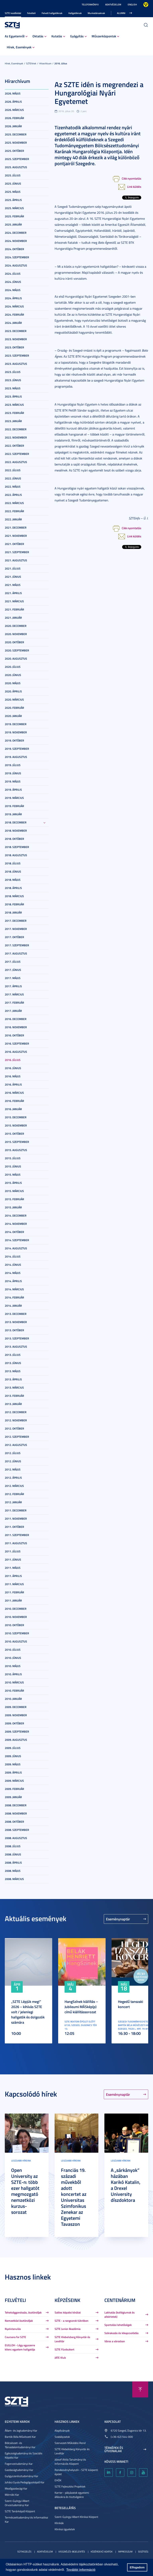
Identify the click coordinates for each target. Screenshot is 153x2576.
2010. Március (14, 1682)
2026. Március (14, 110)
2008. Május (13, 1871)
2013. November (16, 1322)
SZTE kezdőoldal (13, 13)
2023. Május (13, 388)
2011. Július (13, 1551)
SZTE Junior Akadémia (67, 2329)
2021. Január (13, 617)
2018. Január (13, 912)
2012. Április (13, 1477)
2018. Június (13, 871)
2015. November (16, 1125)
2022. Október (14, 445)
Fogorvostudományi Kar (19, 2464)
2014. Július (13, 1256)
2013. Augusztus (16, 1346)
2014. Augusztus (16, 1248)
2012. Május (13, 1469)
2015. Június (13, 1166)
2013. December (15, 1314)
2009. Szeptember (17, 1731)
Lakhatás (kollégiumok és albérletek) (119, 2314)
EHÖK (58, 2480)
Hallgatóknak (75, 13)
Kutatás (56, 36)
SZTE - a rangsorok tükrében (71, 2320)
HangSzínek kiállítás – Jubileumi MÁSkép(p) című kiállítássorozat (81, 2006)
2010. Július (13, 1649)
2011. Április (13, 1576)
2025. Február (14, 216)
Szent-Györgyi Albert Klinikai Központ (76, 2517)
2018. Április (13, 888)
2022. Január (13, 519)
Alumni (121, 13)
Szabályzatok (62, 2437)
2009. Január (13, 1797)
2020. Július (13, 667)
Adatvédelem (113, 4)
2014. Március (14, 1289)
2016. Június (13, 1068)
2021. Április (13, 593)
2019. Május (13, 781)
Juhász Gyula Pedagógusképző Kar (24, 2482)
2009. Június (13, 1756)
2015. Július (13, 1158)
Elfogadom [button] (137, 2567)
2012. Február (14, 1494)
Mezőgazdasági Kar (16, 2488)
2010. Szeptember (17, 1633)
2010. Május (13, 1666)
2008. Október (14, 1821)
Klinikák (59, 2523)
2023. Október (14, 347)
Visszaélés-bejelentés (71, 2551)
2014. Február (14, 1297)
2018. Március (14, 896)
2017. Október (14, 937)
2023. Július (13, 372)
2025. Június (13, 183)
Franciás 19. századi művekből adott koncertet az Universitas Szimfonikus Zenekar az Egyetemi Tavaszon (73, 2197)
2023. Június (13, 380)
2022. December (15, 429)
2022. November (16, 437)
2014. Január (13, 1305)
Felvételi (31, 13)
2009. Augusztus (16, 1740)
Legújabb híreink (21, 2160)
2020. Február (14, 708)
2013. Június (13, 1363)
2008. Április (13, 1862)
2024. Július (13, 273)
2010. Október (14, 1625)
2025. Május (13, 192)
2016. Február (14, 1101)
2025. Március (14, 208)
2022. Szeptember (17, 454)
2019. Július (13, 765)
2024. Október (14, 249)
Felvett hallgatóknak (52, 13)
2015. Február (14, 1199)
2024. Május (13, 290)
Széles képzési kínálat (68, 2312)
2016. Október (14, 1035)
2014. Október (14, 1232)
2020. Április (13, 691)
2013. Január (13, 1404)
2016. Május (13, 1076)
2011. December (15, 1510)
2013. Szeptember (17, 1338)
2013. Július (13, 1355)
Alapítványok (62, 2430)
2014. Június (13, 1265)
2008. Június (13, 1854)
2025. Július (13, 175)
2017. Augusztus (16, 953)
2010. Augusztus (16, 1641)
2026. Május (13, 93)
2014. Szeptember (17, 1240)
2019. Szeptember (17, 749)
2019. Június (13, 773)
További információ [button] (80, 2569)
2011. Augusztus (16, 1543)
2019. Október (14, 740)
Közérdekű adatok (102, 2551)
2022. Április (13, 495)
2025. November (16, 142)
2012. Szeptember (17, 1437)
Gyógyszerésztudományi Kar (21, 2476)
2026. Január (13, 126)
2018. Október (14, 839)
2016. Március (14, 1093)
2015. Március (14, 1191)
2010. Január (13, 1699)
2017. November (16, 929)
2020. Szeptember (17, 650)
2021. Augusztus (16, 560)
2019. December (15, 724)
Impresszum (125, 2551)
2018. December (15, 822)
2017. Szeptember (17, 945)
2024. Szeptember (17, 257)
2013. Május (13, 1371)
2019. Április (13, 789)
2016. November (16, 1027)
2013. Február (14, 1396)
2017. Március (14, 994)
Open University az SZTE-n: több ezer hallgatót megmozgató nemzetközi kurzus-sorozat (25, 2191)
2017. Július (13, 961)
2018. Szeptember (17, 847)
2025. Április (13, 200)
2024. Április (13, 298)
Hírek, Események (19, 47)
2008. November (16, 1813)
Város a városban (114, 2341)
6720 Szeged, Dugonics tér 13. (128, 2430)
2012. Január (13, 1502)
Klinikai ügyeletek (65, 2529)
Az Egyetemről (15, 36)
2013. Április (13, 1379)
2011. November (16, 1518)
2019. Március (14, 798)
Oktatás (37, 36)
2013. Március (14, 1387)
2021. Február (14, 609)
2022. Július (13, 470)
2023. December (15, 331)
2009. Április (13, 1772)
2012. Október (14, 1428)
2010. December (15, 1609)
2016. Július (60, 63)
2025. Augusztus (16, 167)
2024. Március (14, 306)
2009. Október (14, 1723)
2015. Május (13, 1174)
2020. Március (14, 699)
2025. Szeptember (17, 159)
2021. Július (13, 568)
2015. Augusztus (16, 1150)
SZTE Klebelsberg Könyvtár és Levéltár (72, 2339)
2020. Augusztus (16, 658)
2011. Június (13, 1559)
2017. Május (13, 978)
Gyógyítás (77, 36)
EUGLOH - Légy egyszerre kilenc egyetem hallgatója (20, 2347)
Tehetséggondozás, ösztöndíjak (23, 2312)
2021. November (16, 536)
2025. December (15, 134)
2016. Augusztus (16, 1052)
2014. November (16, 1224)
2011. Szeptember (17, 1535)
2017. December (15, 921)
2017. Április (13, 986)
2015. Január (13, 1207)
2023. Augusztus (16, 364)
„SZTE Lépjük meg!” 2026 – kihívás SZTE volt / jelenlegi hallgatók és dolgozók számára (28, 2012)
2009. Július (13, 1748)
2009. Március (14, 1781)
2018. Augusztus (16, 855)
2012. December (15, 1412)
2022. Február (14, 511)
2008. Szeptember (17, 1830)
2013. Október (14, 1330)
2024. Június (13, 282)
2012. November (16, 1420)
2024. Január (13, 323)
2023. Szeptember (17, 355)
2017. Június (13, 970)
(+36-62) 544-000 (122, 2437)
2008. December (15, 1805)
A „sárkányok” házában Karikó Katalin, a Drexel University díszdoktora (125, 2185)
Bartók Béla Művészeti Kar (20, 2437)
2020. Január (13, 716)
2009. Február (14, 1789)
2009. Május (13, 1764)
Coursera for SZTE (15, 2337)
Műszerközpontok (104, 36)
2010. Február (14, 1690)
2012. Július (13, 1453)
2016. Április (13, 1084)
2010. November (16, 1617)
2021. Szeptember (17, 552)
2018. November (16, 830)
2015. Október (14, 1133)
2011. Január (13, 1600)
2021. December (15, 527)
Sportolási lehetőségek (118, 2325)
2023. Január (13, 421)
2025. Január (13, 224)
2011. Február (14, 1592)
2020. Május (13, 683)
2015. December (15, 1117)
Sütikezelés (24, 2551)
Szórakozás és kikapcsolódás (121, 2333)
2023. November (16, 339)
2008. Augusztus (16, 1838)
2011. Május (13, 1568)
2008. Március (14, 1879)
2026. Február (14, 118)
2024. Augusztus (16, 265)
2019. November (16, 732)
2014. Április (13, 1281)
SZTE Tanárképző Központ (20, 2511)
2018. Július (13, 863)
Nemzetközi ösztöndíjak (19, 2320)
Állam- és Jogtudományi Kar (21, 2430)
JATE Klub (60, 2357)
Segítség (143, 2551)
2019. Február (14, 806)
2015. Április (13, 1183)
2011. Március (14, 1584)
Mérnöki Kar (12, 2494)
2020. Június (13, 675)
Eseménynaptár (118, 1919)
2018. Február (14, 904)
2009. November (16, 1715)
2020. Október (14, 642)
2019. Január (13, 814)
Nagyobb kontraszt (145, 4)
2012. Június (13, 1461)
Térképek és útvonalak (113, 2449)
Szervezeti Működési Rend (70, 2443)
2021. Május (13, 585)
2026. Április (13, 101)
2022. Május (13, 486)
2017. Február (14, 1002)
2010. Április (13, 1674)
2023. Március (14, 405)
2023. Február (14, 413)
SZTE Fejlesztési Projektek (70, 2486)
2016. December (15, 1019)
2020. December (15, 626)
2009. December (15, 1707)
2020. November (16, 634)
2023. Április (13, 396)
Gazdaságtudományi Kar (19, 2470)
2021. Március (14, 601)
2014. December (15, 1215)
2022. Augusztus (16, 462)
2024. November (16, 241)
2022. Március (14, 503)
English (132, 4)
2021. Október (14, 544)
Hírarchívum (45, 63)
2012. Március (14, 1486)
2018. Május (13, 880)
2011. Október (14, 1527)
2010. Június (13, 1658)
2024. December (15, 233)
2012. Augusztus (16, 1445)
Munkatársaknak (96, 13)
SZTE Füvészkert (64, 2349)
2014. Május (13, 1273)
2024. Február (14, 314)
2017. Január (13, 1011)
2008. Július (13, 1846)
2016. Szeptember (17, 1043)
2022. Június (13, 478)
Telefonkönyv (90, 4)
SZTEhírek (31, 63)
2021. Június (13, 577)
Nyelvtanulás (13, 2329)
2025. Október (14, 151)
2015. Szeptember (17, 1142)
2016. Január (13, 1109)
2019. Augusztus (16, 757)
